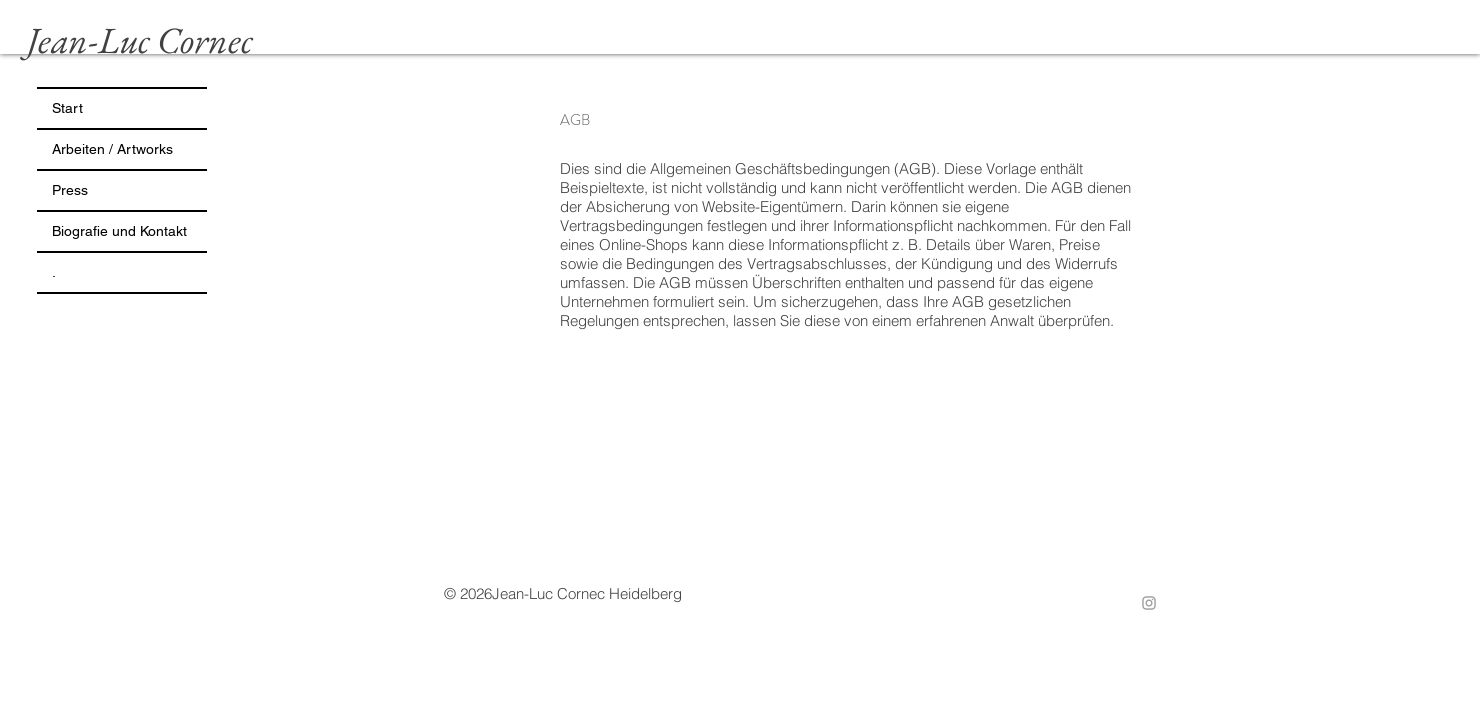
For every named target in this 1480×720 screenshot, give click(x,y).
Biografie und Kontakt (119, 231)
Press (70, 190)
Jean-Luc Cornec (140, 40)
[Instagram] (1149, 603)
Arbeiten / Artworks (112, 149)
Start (67, 108)
